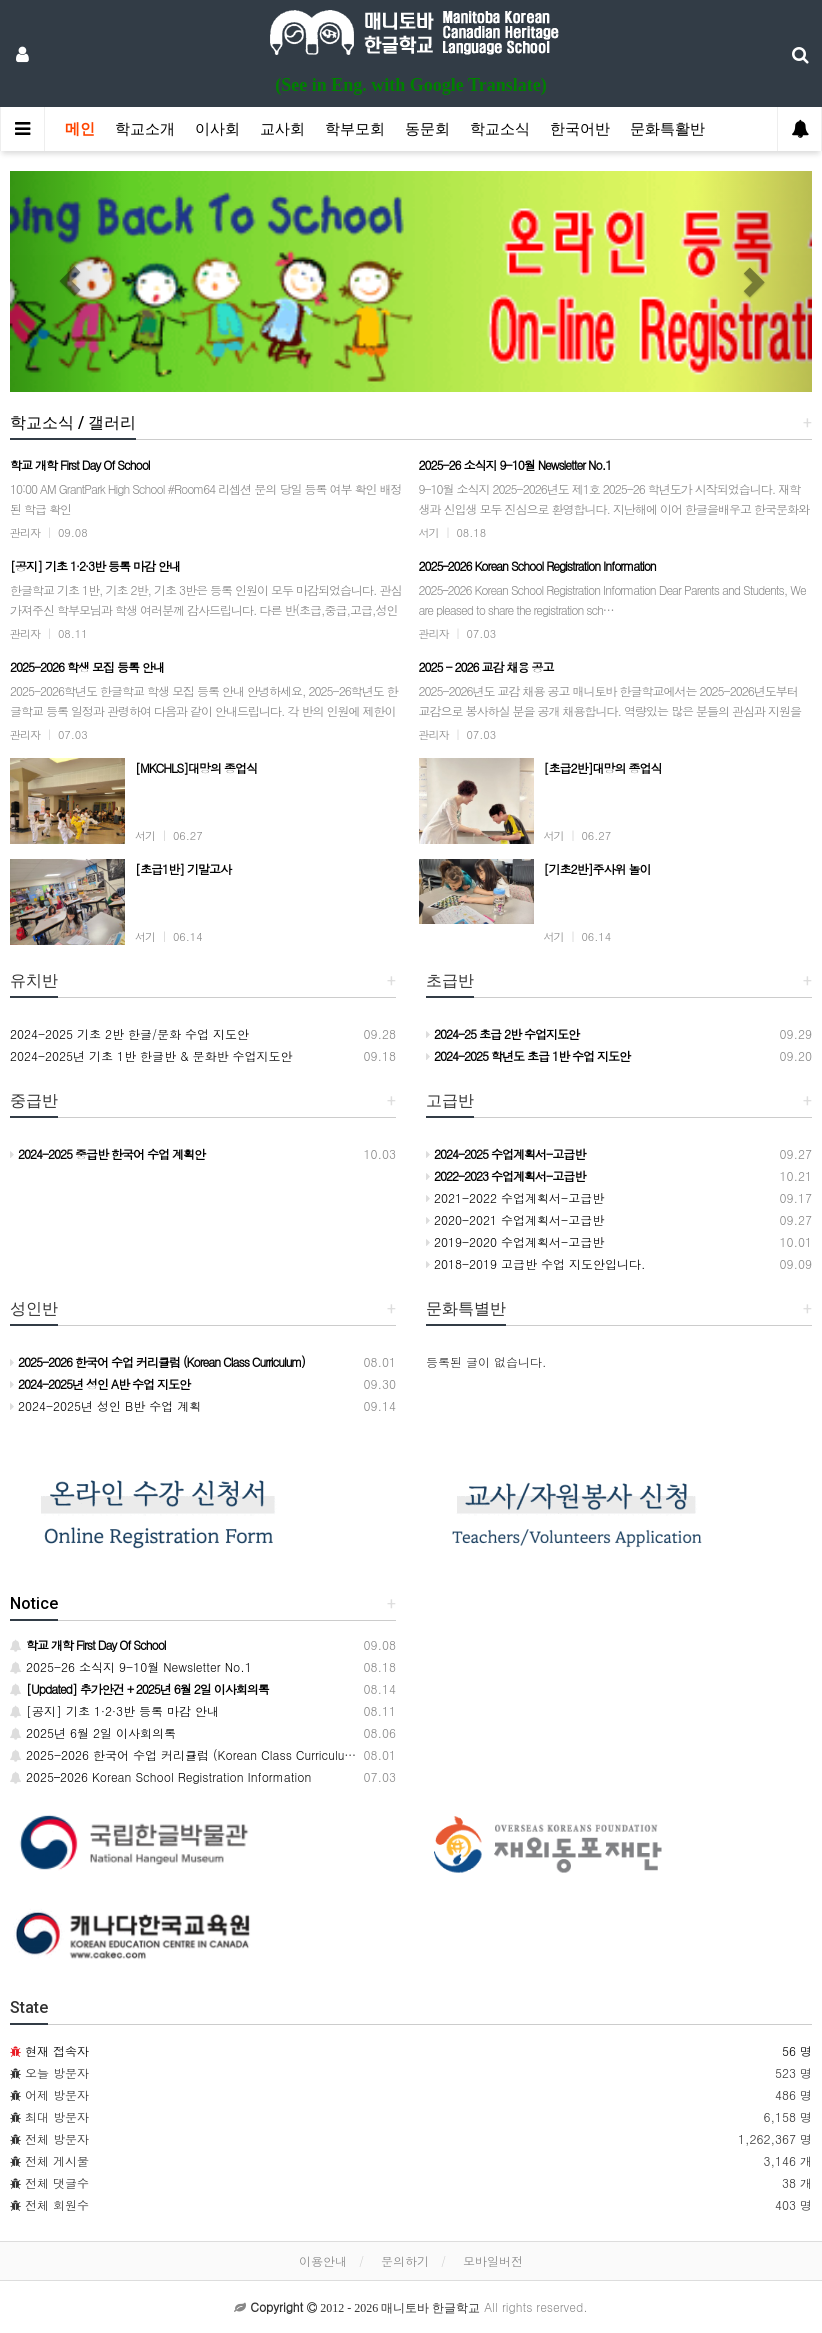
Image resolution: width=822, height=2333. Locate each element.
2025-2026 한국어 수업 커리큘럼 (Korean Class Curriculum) (185, 1754)
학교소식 (500, 129)
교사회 (282, 129)
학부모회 (355, 129)
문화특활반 (667, 129)
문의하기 (405, 2260)
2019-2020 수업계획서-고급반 (515, 1241)
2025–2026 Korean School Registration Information (160, 1776)
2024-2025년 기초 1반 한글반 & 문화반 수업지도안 (151, 1055)
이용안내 (323, 2260)
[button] (70, 281)
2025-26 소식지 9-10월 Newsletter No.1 (131, 1666)
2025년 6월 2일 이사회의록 (93, 1732)
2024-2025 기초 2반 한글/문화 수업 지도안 (129, 1033)
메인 (80, 129)
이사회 (217, 129)
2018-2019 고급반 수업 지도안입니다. (536, 1263)
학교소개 (145, 129)
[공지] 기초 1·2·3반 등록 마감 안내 (114, 1710)
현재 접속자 (57, 2050)
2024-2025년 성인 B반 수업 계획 (105, 1405)
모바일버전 (493, 2260)
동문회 (427, 129)
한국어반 (580, 129)
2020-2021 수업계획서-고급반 (515, 1219)
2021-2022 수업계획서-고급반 (515, 1197)
